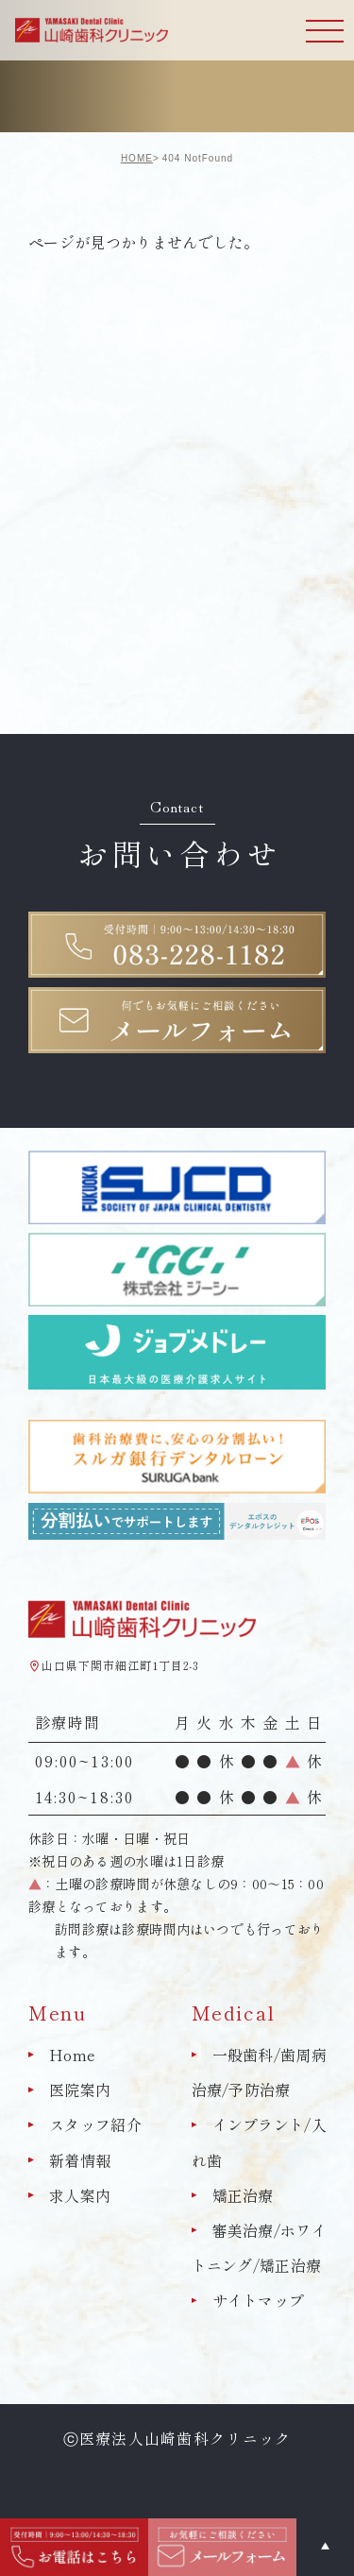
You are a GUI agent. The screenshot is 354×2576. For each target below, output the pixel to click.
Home (72, 2054)
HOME (137, 158)
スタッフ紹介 (95, 2125)
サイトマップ (258, 2300)
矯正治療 (243, 2195)
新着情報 (79, 2160)
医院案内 (79, 2089)
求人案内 (79, 2195)
